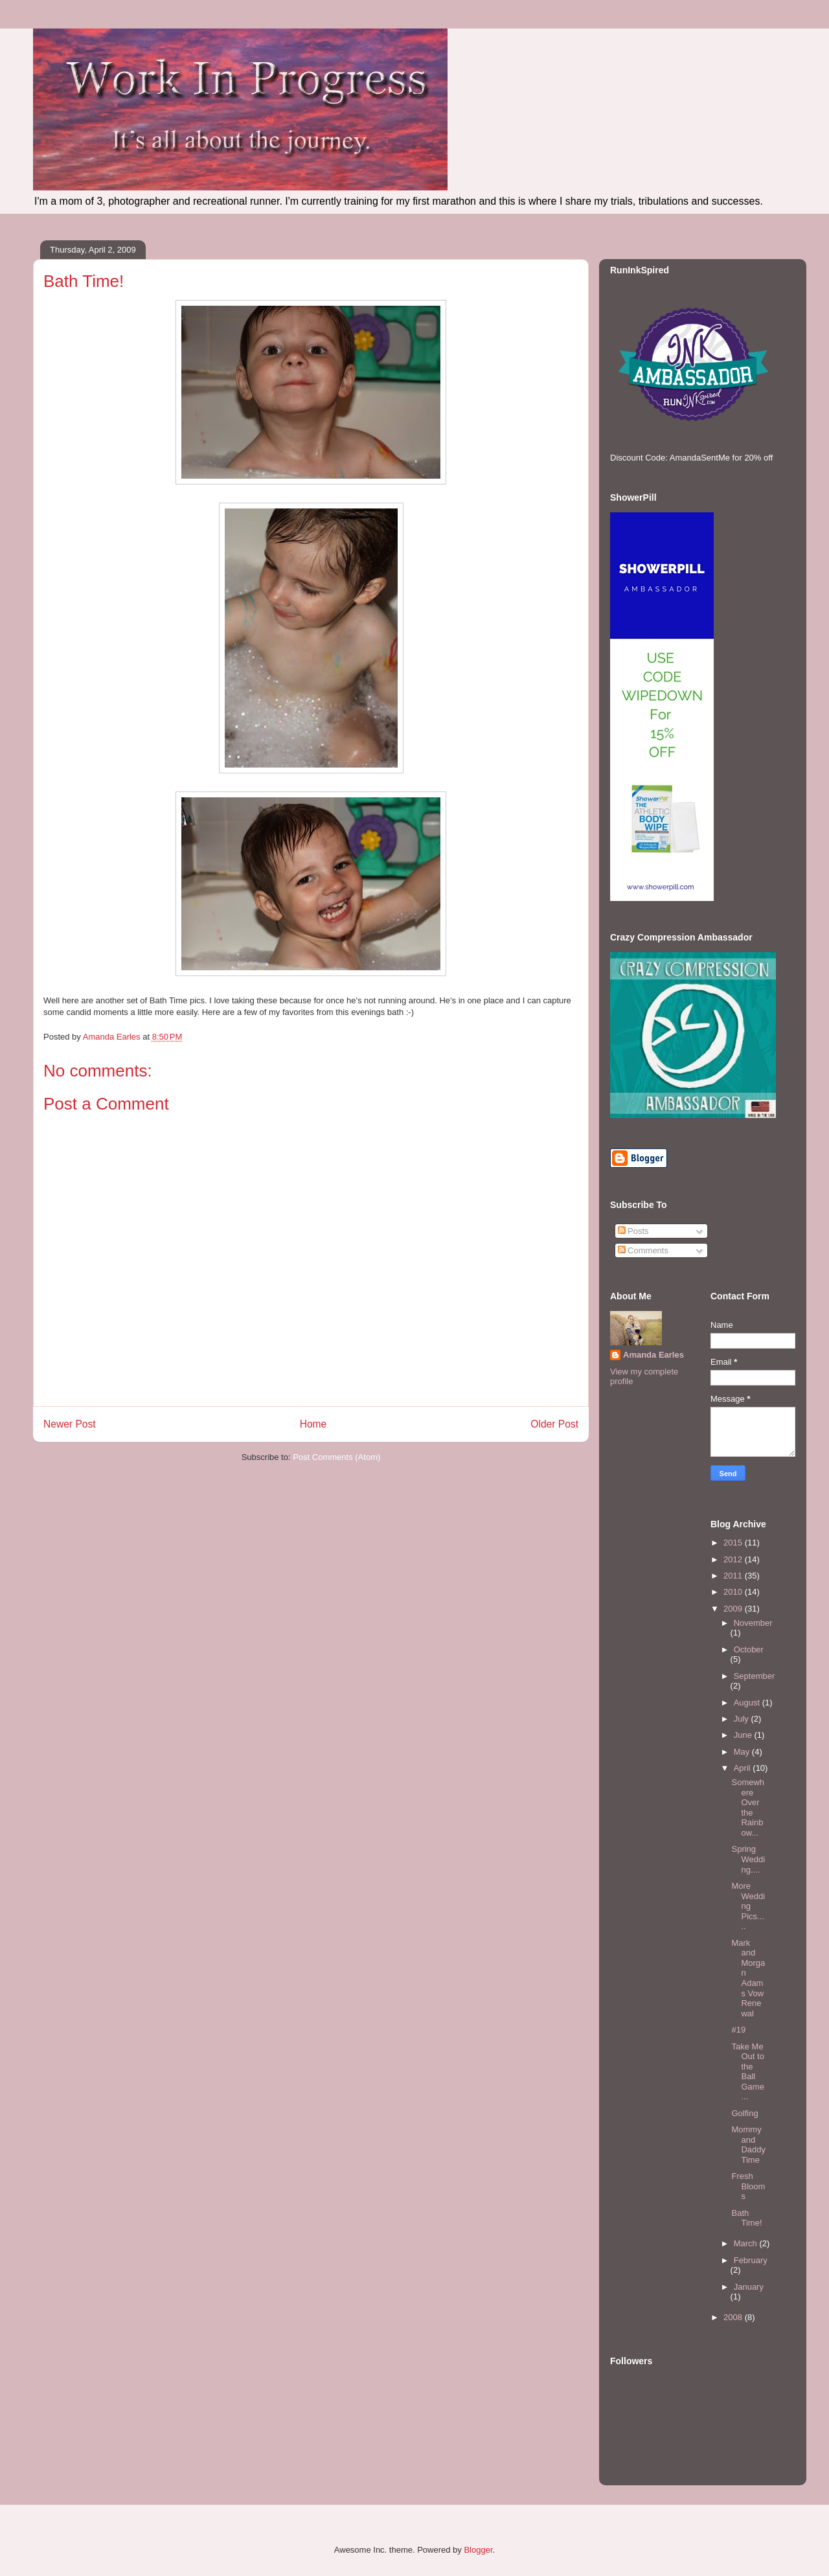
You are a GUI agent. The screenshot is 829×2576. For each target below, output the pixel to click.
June (744, 1735)
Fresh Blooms (748, 2186)
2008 (734, 2317)
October (749, 1649)
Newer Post (69, 1424)
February (750, 2260)
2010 (734, 1592)
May (743, 1752)
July (742, 1719)
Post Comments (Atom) (336, 1457)
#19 (738, 2030)
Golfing (744, 2113)
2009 (734, 1608)
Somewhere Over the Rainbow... (747, 1807)
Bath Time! (746, 2218)
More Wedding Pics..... (748, 1906)
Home (313, 1424)
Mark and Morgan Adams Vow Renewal (748, 1978)
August (748, 1702)
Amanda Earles (653, 1355)
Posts (633, 1231)
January (749, 2287)
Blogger (478, 2550)
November (753, 1623)
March (747, 2243)
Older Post (554, 1424)
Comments (643, 1250)
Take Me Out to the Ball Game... (747, 2072)
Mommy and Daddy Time (748, 2145)
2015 (734, 1542)
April (743, 1768)
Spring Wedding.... (748, 1859)
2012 (734, 1559)
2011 (734, 1575)
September (754, 1676)
